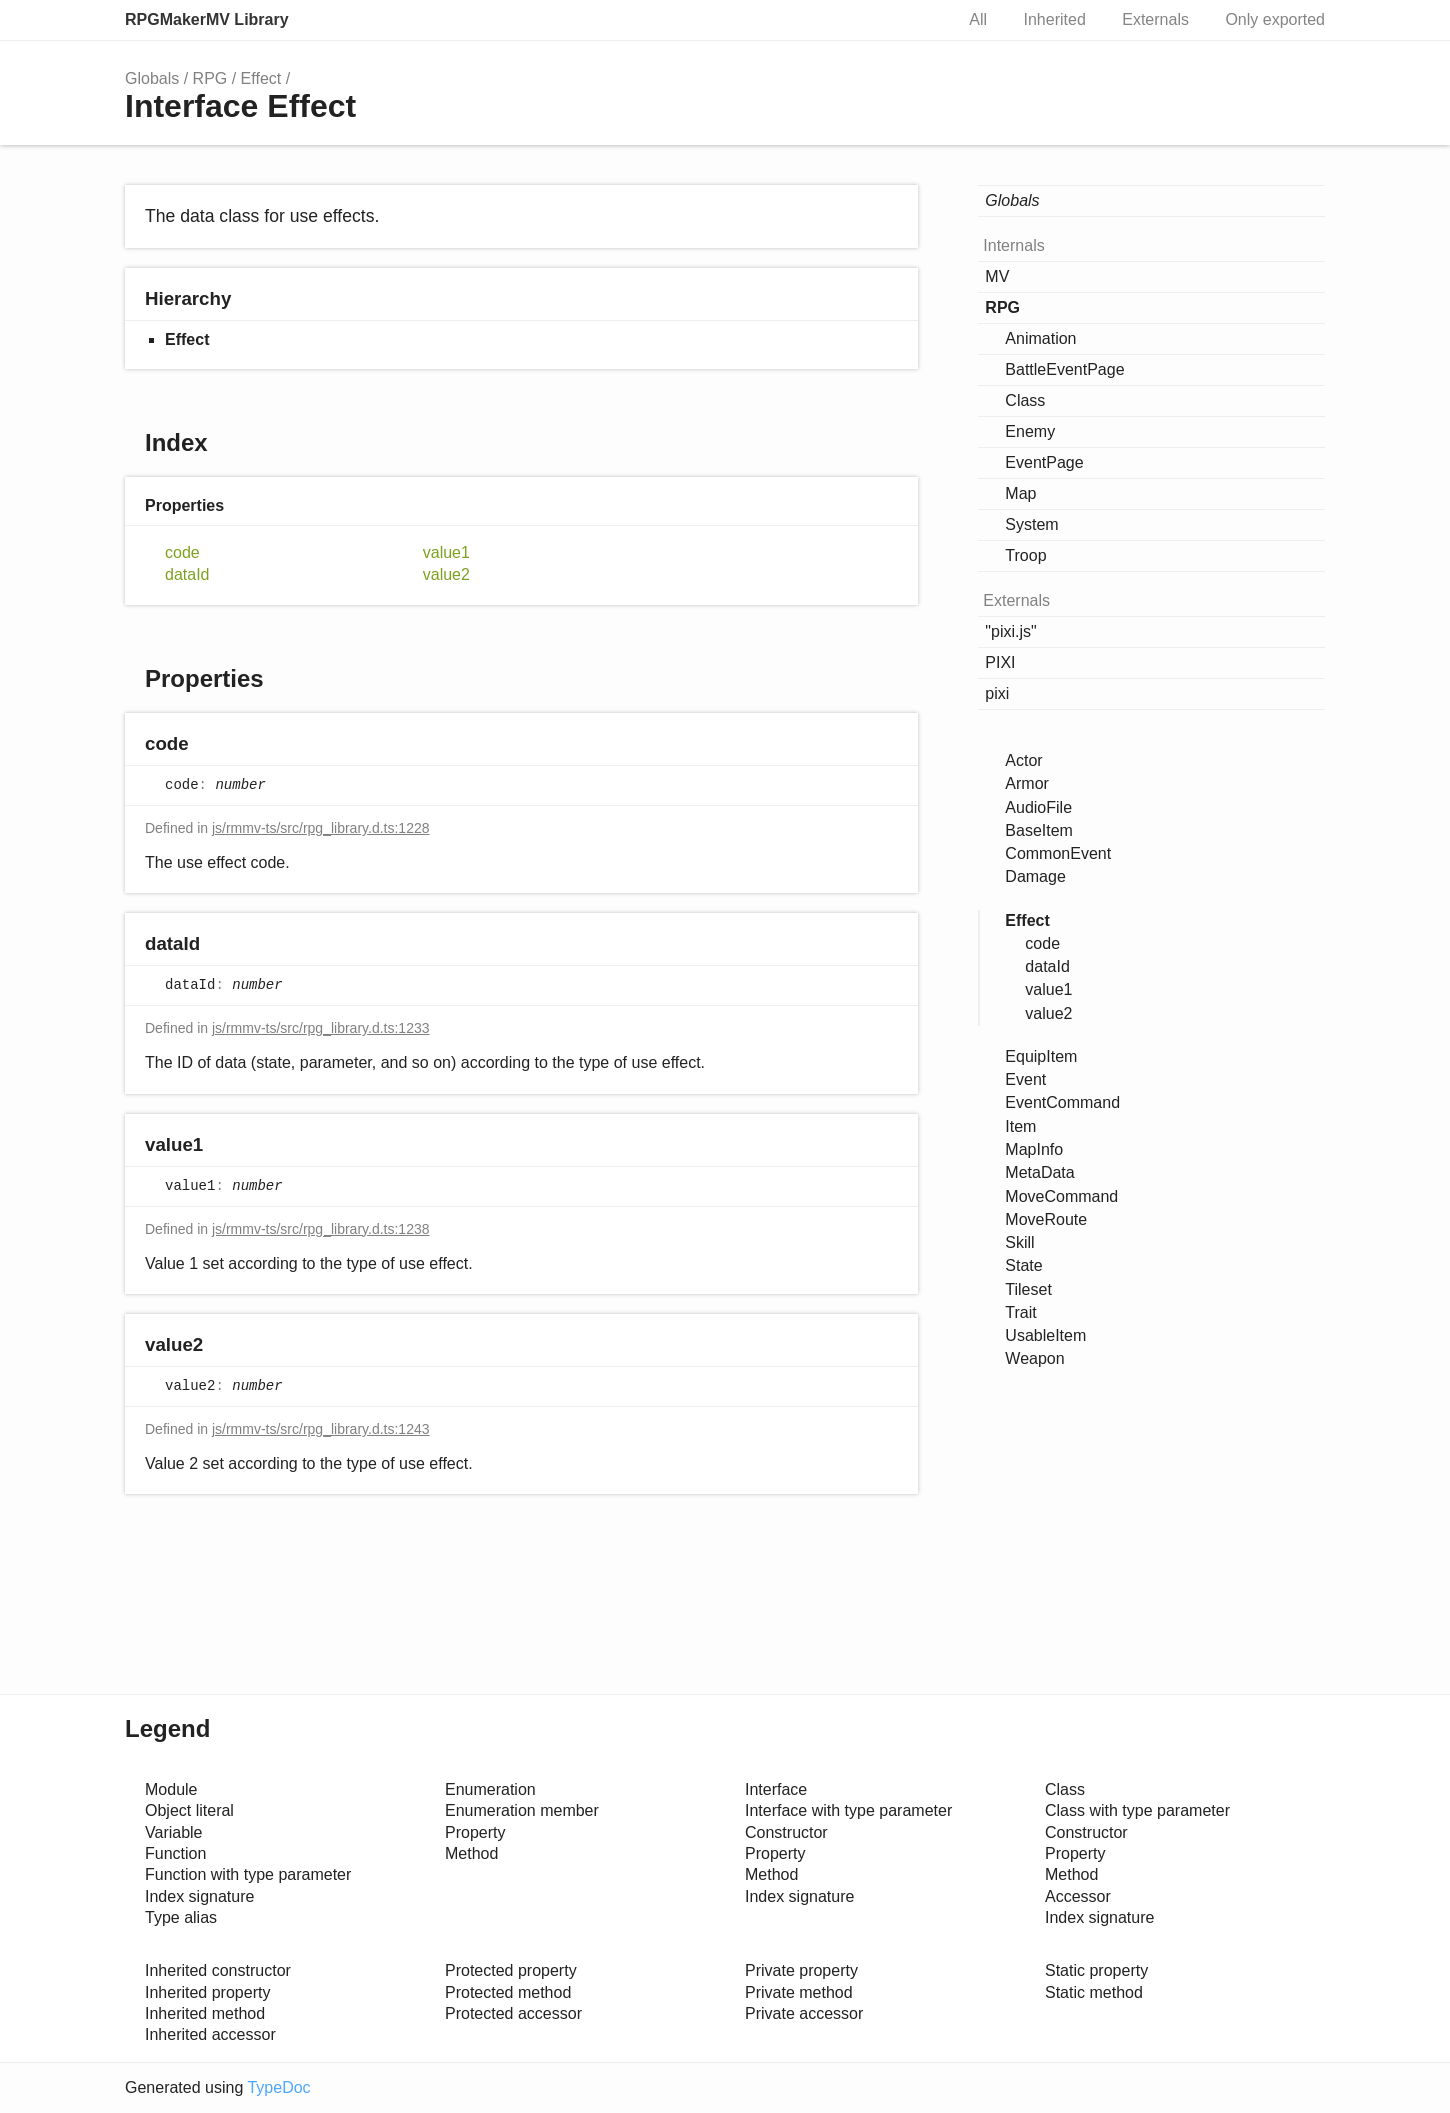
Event (1025, 1079)
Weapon (1034, 1358)
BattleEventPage (1064, 369)
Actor (1023, 760)
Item (1020, 1126)
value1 (446, 552)
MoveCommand (1061, 1196)
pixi (997, 693)
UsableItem (1045, 1335)
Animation (1040, 338)
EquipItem (1041, 1056)
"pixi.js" (1010, 631)
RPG (210, 78)
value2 (446, 574)
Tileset (1028, 1289)
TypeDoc (278, 2087)
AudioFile (1038, 807)
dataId (187, 574)
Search (917, 20)
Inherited (1055, 19)
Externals (1155, 19)
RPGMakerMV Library (207, 19)
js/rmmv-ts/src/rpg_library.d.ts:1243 (321, 1429)
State (1023, 1265)
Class (1025, 400)
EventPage (1044, 462)
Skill (1019, 1242)
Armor (1027, 783)
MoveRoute (1046, 1219)
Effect (261, 78)
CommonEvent (1058, 853)
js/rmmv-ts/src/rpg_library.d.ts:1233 (321, 1028)
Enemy (1030, 431)
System (1031, 524)
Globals (152, 78)
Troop (1025, 555)
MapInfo (1034, 1149)
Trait (1020, 1312)
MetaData (1039, 1172)
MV (997, 276)
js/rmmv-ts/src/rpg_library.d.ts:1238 (321, 1229)
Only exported (1275, 19)
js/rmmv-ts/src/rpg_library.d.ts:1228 (321, 828)
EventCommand (1062, 1102)
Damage (1035, 876)
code (182, 552)
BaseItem (1039, 830)
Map (1020, 493)
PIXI (1000, 662)
